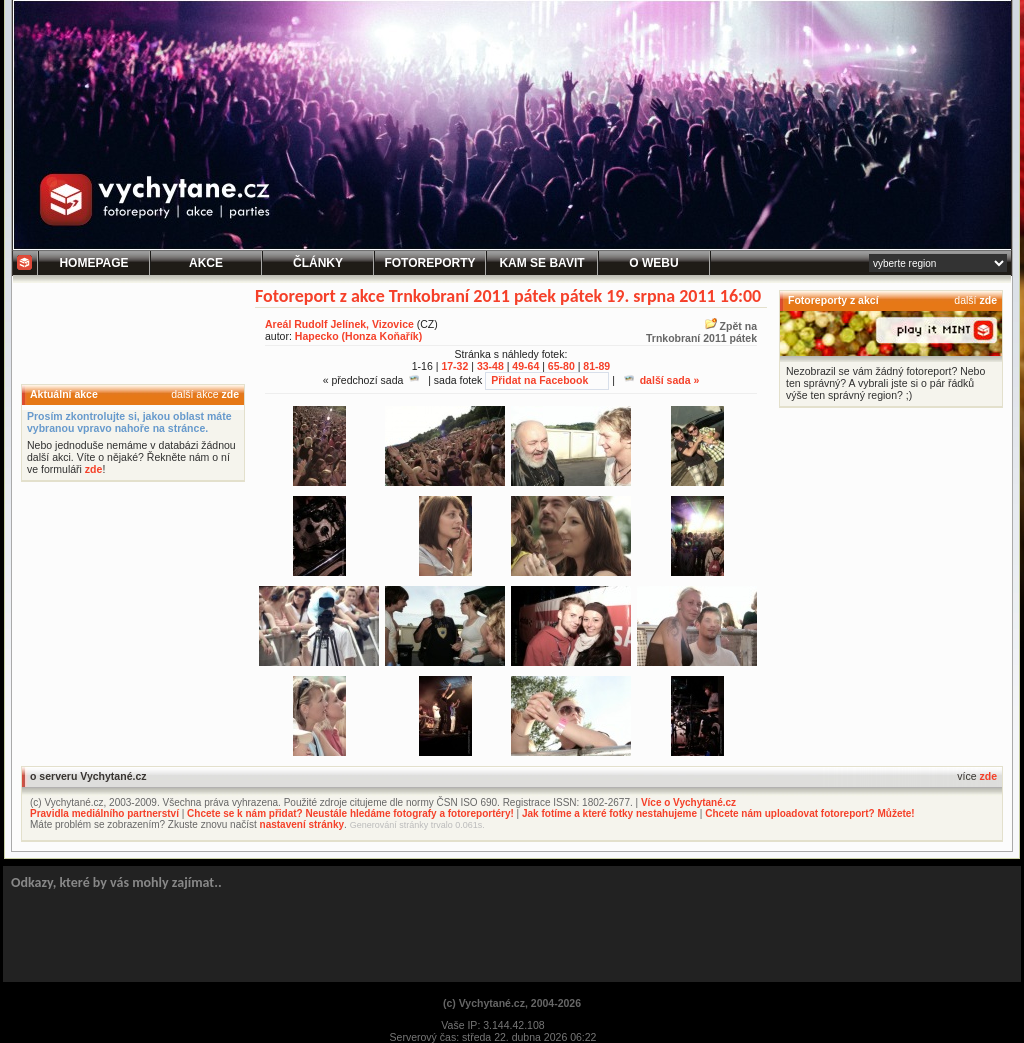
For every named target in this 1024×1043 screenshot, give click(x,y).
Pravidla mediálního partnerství (104, 813)
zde (230, 394)
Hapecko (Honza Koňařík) (358, 336)
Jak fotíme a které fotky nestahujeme (609, 813)
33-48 (490, 366)
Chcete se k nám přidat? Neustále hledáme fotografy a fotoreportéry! (350, 813)
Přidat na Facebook (539, 380)
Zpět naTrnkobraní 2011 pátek (701, 332)
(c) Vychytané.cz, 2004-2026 (512, 1003)
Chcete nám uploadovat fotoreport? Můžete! (809, 813)
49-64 (525, 366)
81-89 (596, 366)
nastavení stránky (302, 824)
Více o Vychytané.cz (688, 802)
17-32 (454, 366)
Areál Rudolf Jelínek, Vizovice (339, 324)
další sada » (662, 380)
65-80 (561, 366)
